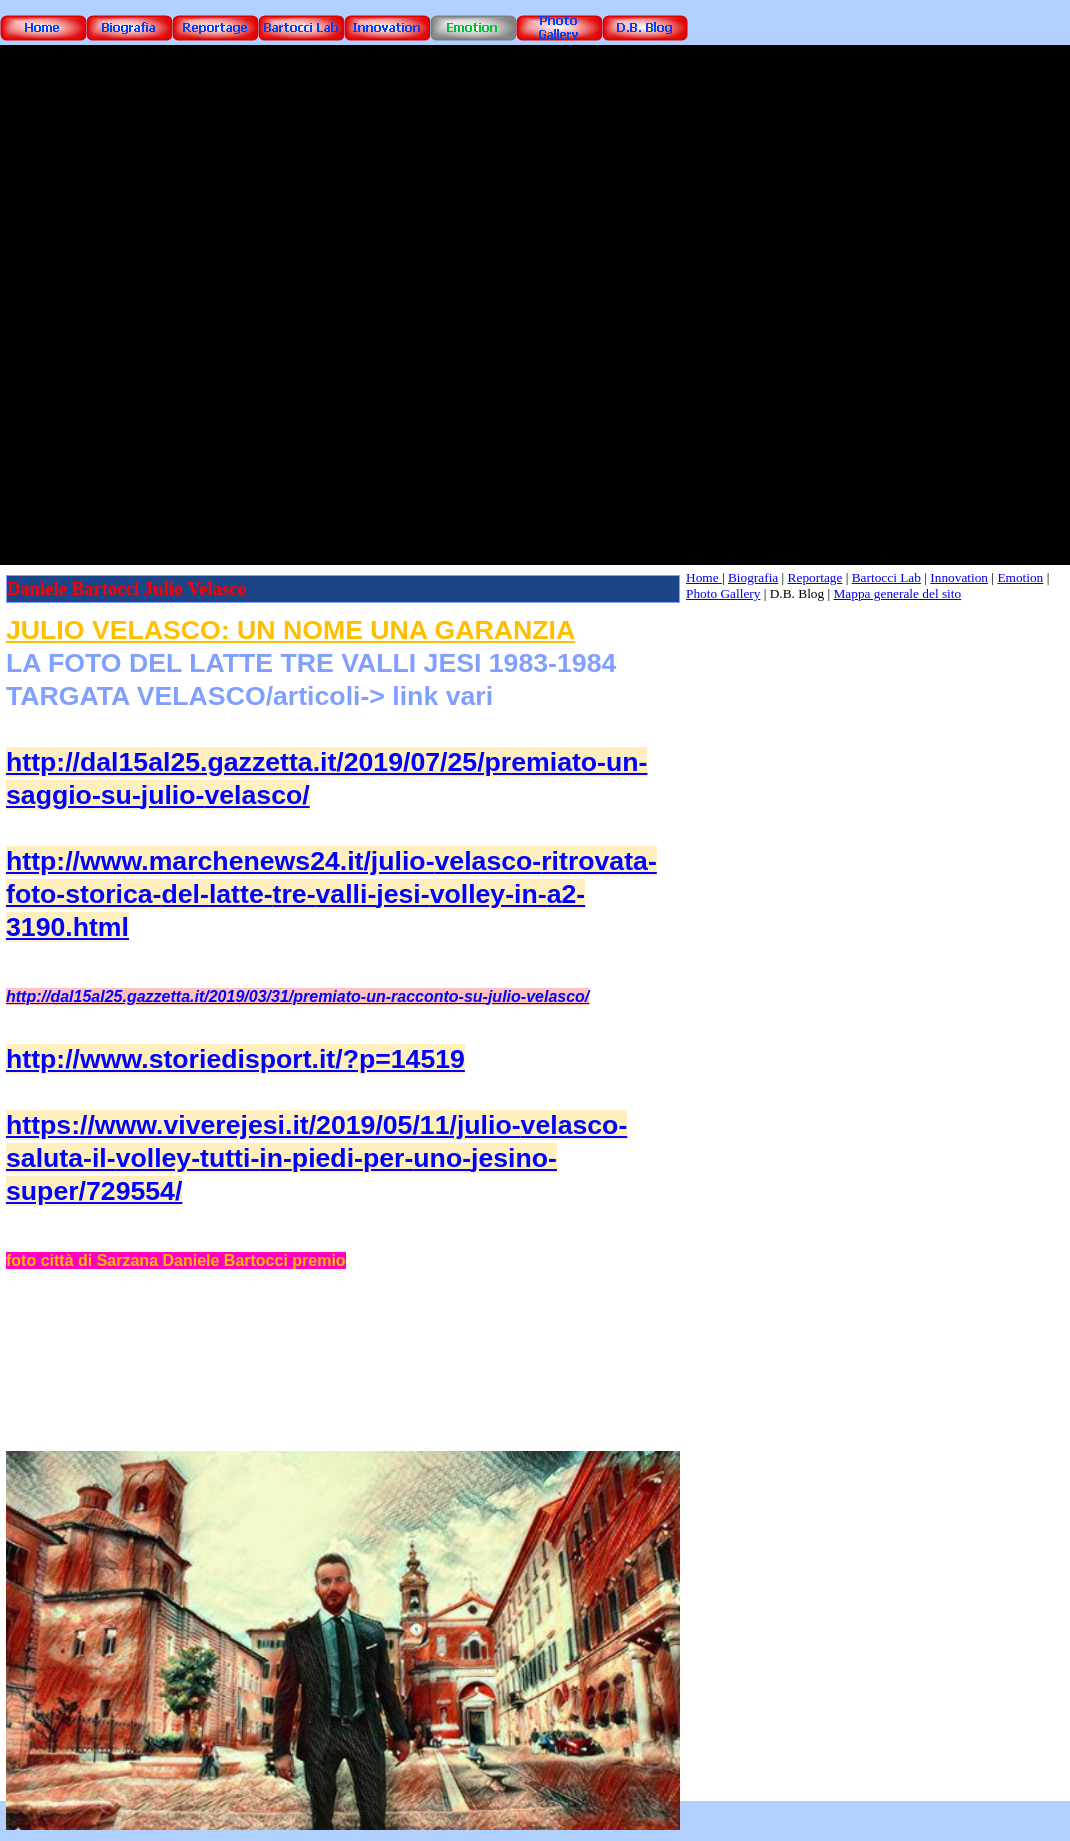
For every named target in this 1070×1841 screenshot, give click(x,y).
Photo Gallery (723, 593)
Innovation (959, 577)
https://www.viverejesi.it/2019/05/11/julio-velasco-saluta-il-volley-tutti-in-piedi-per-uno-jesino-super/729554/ (316, 1158)
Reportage (815, 577)
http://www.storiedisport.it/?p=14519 (235, 1059)
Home (704, 577)
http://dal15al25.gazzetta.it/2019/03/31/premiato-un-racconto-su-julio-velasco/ (297, 996)
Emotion (1020, 577)
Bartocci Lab (886, 577)
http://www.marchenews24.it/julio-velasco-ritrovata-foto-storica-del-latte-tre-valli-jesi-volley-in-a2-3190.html (331, 894)
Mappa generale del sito (898, 593)
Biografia (753, 577)
